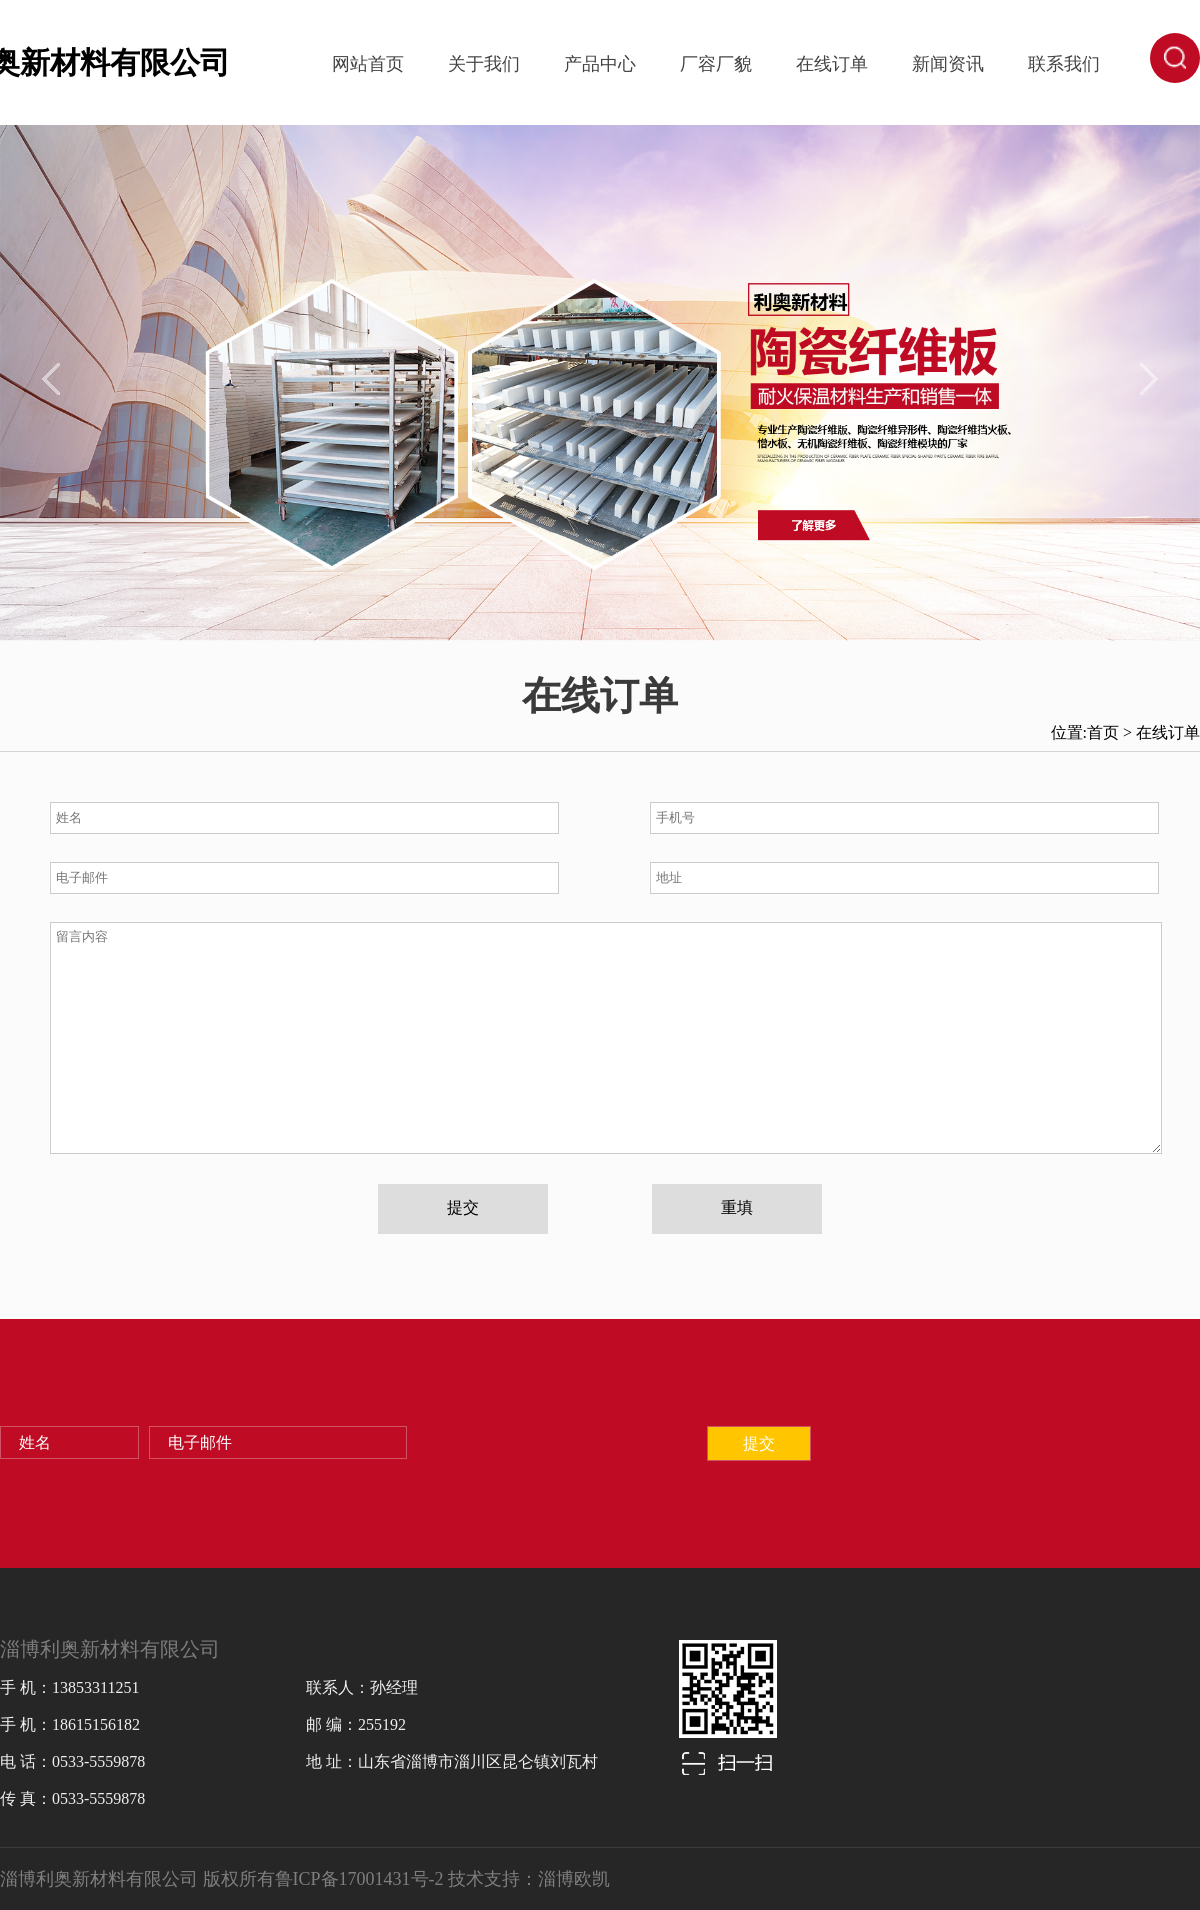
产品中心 (600, 64)
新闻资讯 (948, 64)
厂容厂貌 (716, 64)
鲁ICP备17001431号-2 (359, 1879)
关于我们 (484, 64)
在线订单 (832, 64)
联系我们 (1064, 64)
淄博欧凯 (574, 1879)
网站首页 (368, 64)
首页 (1103, 732)
